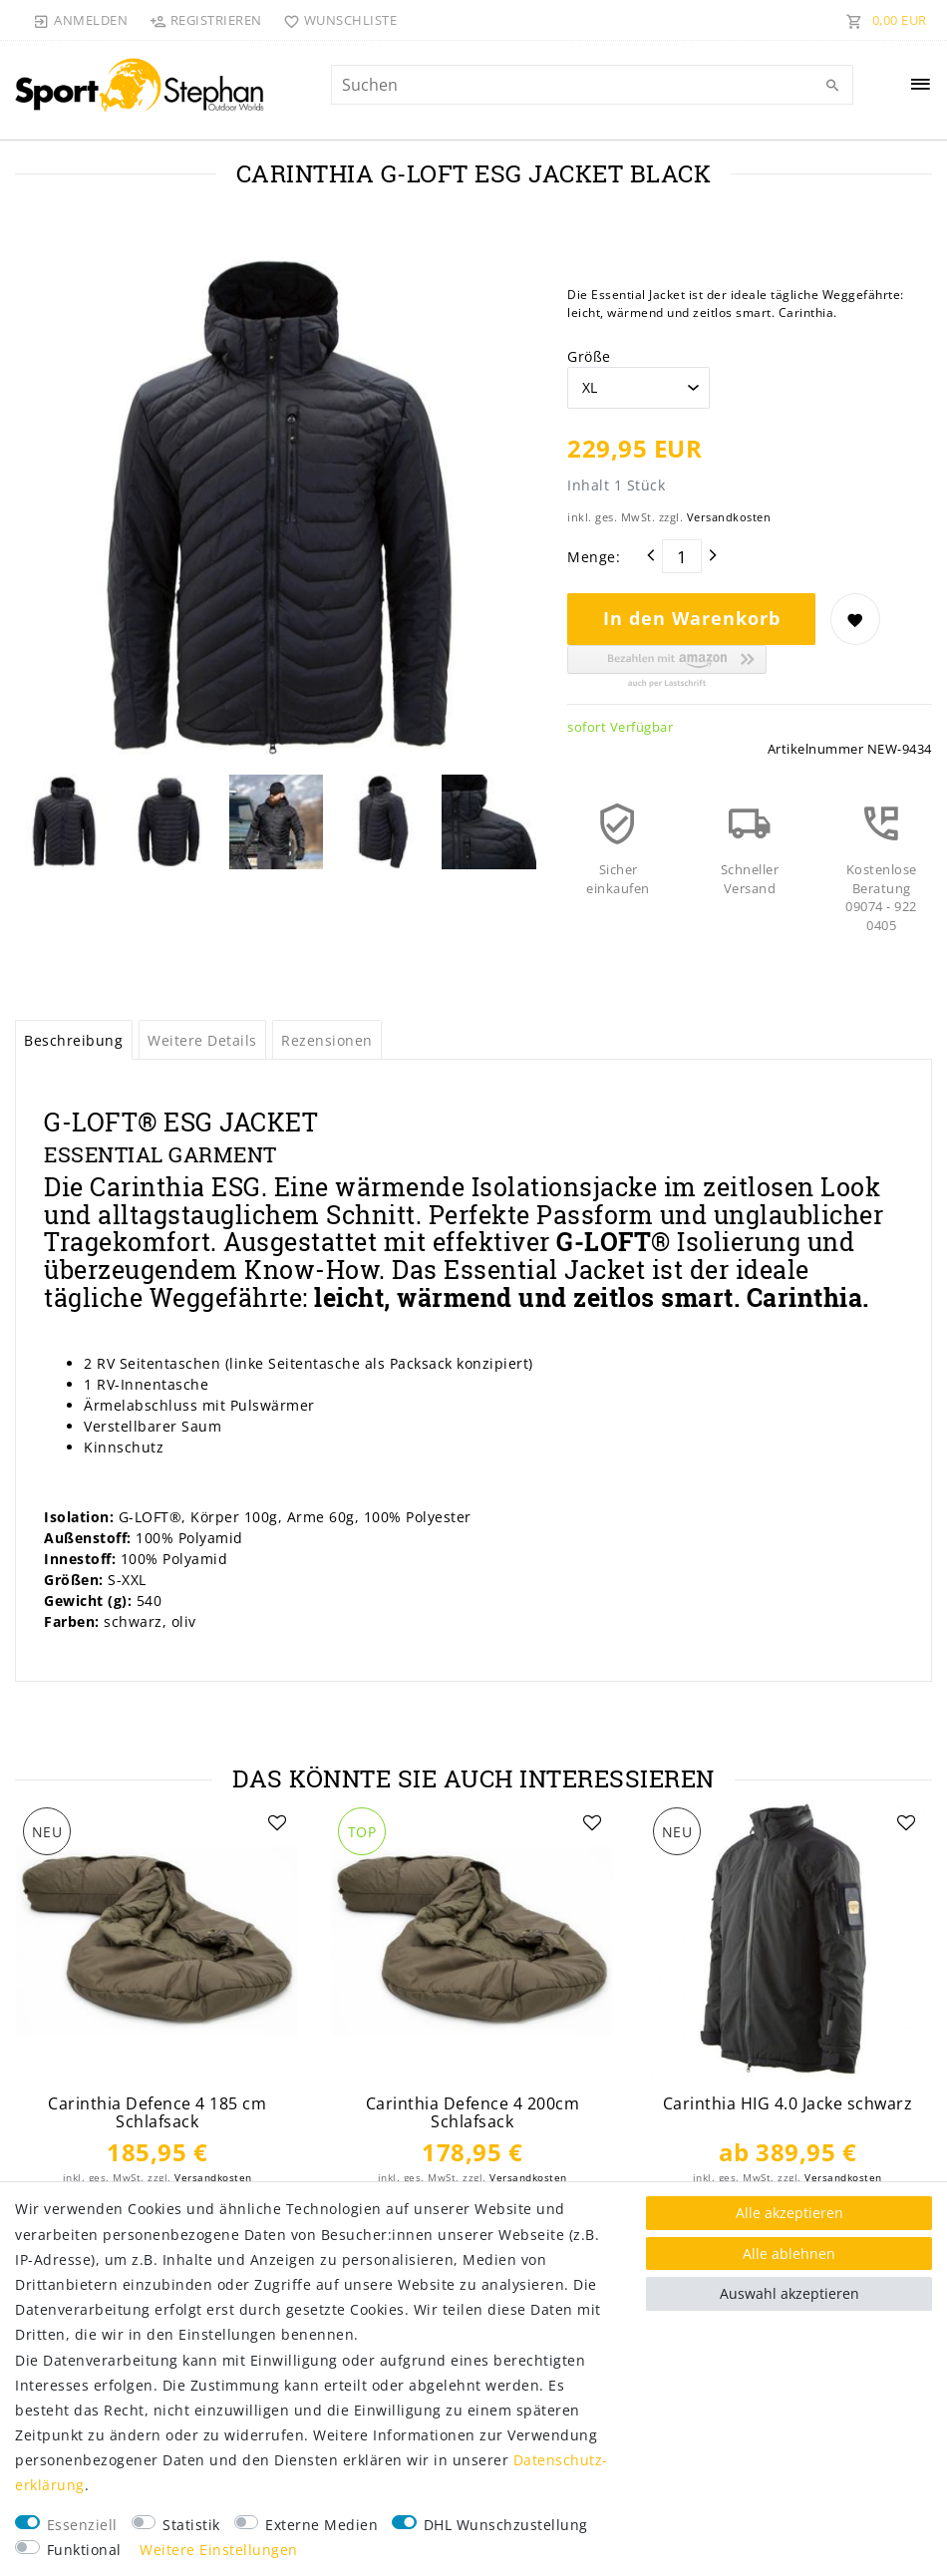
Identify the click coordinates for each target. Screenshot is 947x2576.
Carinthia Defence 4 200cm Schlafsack (473, 2112)
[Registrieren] (205, 20)
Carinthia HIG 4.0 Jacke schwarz (788, 2103)
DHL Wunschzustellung (506, 2524)
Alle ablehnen (789, 2253)
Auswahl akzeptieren (789, 2293)
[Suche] (833, 86)
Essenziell (82, 2524)
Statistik (191, 2524)
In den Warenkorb (692, 618)
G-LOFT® (616, 1241)
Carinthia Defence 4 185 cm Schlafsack (157, 2112)
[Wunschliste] (336, 20)
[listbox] (157, 1942)
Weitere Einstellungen (219, 2549)
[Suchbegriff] (592, 85)
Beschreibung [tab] (73, 1040)
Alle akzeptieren (789, 2212)
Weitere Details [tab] (202, 1040)
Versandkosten (729, 516)
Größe (589, 356)
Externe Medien (321, 2524)
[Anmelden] (81, 20)
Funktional (84, 2549)
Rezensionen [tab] (327, 1040)
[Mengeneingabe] (682, 556)
